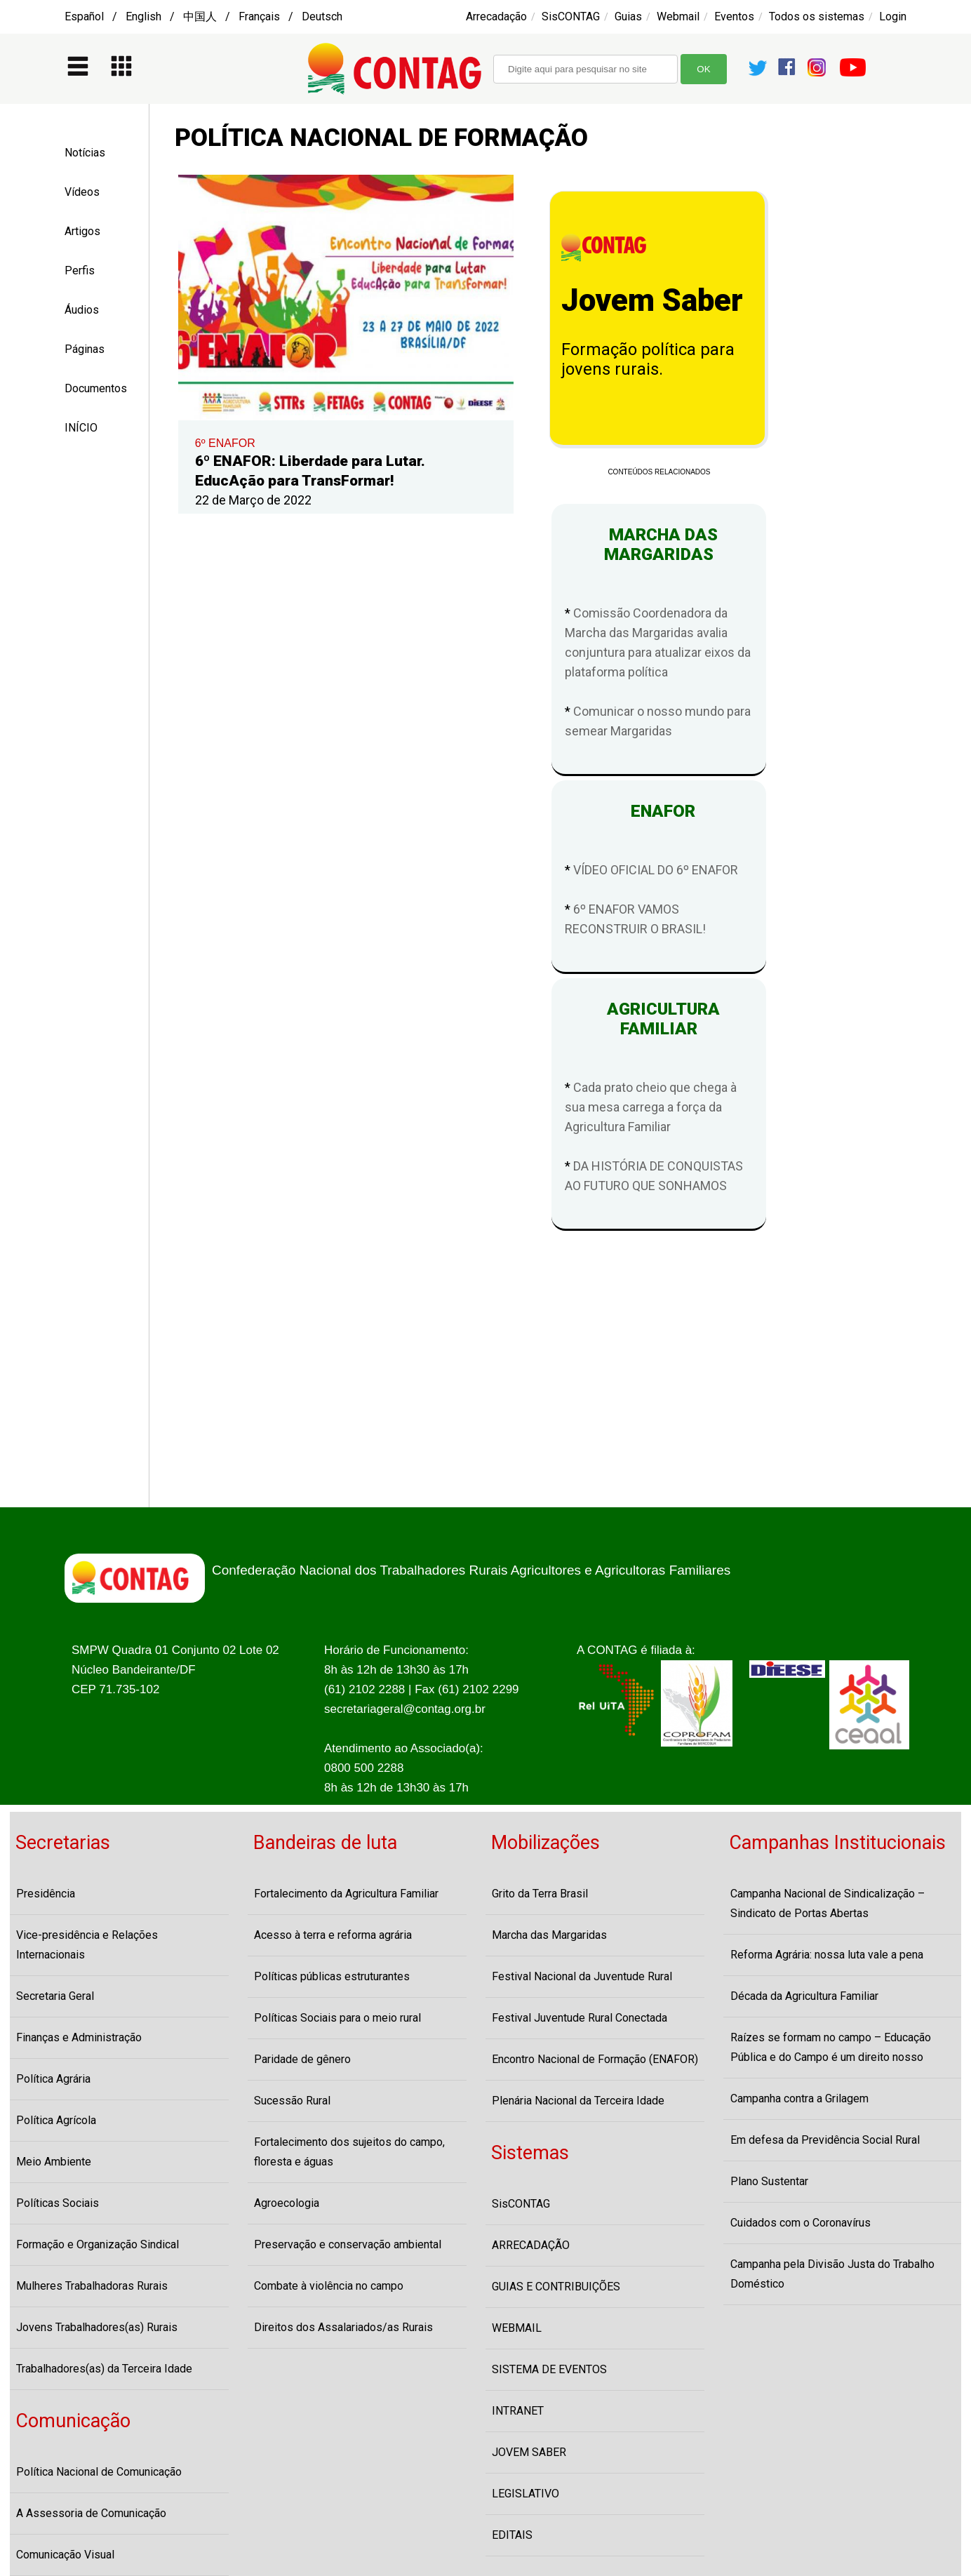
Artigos (82, 231)
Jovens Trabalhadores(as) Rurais (97, 2327)
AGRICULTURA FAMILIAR (659, 1019)
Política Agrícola (56, 2120)
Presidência (45, 1893)
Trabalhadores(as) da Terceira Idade (104, 2368)
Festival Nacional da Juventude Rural (582, 1976)
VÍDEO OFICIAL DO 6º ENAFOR (655, 869)
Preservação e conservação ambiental (347, 2244)
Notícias (85, 152)
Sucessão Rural (292, 2100)
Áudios (82, 309)
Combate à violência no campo (328, 2286)
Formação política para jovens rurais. (648, 359)
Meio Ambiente (53, 2161)
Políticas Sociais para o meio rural (337, 2017)
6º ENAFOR (225, 443)
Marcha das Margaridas (549, 1935)
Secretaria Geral (55, 1996)
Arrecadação (496, 16)
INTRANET (518, 2410)
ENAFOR (658, 811)
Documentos (96, 388)
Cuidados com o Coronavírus (800, 2222)
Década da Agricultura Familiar (804, 1996)
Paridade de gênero (302, 2059)
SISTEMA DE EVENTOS (549, 2369)
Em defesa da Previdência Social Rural (825, 2140)
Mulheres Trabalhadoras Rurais (92, 2286)
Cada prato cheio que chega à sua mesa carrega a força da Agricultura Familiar (651, 1107)
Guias (628, 16)
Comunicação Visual (65, 2554)
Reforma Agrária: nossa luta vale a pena (826, 1954)
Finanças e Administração (79, 2037)
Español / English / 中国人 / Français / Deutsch (203, 16)
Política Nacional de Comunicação (99, 2471)
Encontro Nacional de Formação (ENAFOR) (595, 2059)
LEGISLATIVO (525, 2493)
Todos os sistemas (816, 16)
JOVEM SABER (529, 2452)
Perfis (80, 270)
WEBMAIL (517, 2328)
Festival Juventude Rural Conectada (579, 2017)
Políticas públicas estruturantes (332, 1976)
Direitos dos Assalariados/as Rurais (343, 2327)
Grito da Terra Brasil (540, 1893)
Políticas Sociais (57, 2203)
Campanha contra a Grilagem (799, 2098)
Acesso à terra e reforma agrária (333, 1935)
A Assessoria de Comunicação (91, 2513)
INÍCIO (81, 427)
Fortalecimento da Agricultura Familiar (346, 1893)
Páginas (85, 349)
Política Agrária (53, 2079)
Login (892, 16)
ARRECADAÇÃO (531, 2245)
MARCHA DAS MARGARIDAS (659, 544)
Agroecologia (286, 2203)
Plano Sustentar (769, 2181)
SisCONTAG (571, 16)
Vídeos (82, 192)
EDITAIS (512, 2535)
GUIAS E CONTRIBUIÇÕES (556, 2286)
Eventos (734, 16)
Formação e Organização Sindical (97, 2244)
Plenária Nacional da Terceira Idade (578, 2100)
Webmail (678, 16)
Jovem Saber (652, 300)
